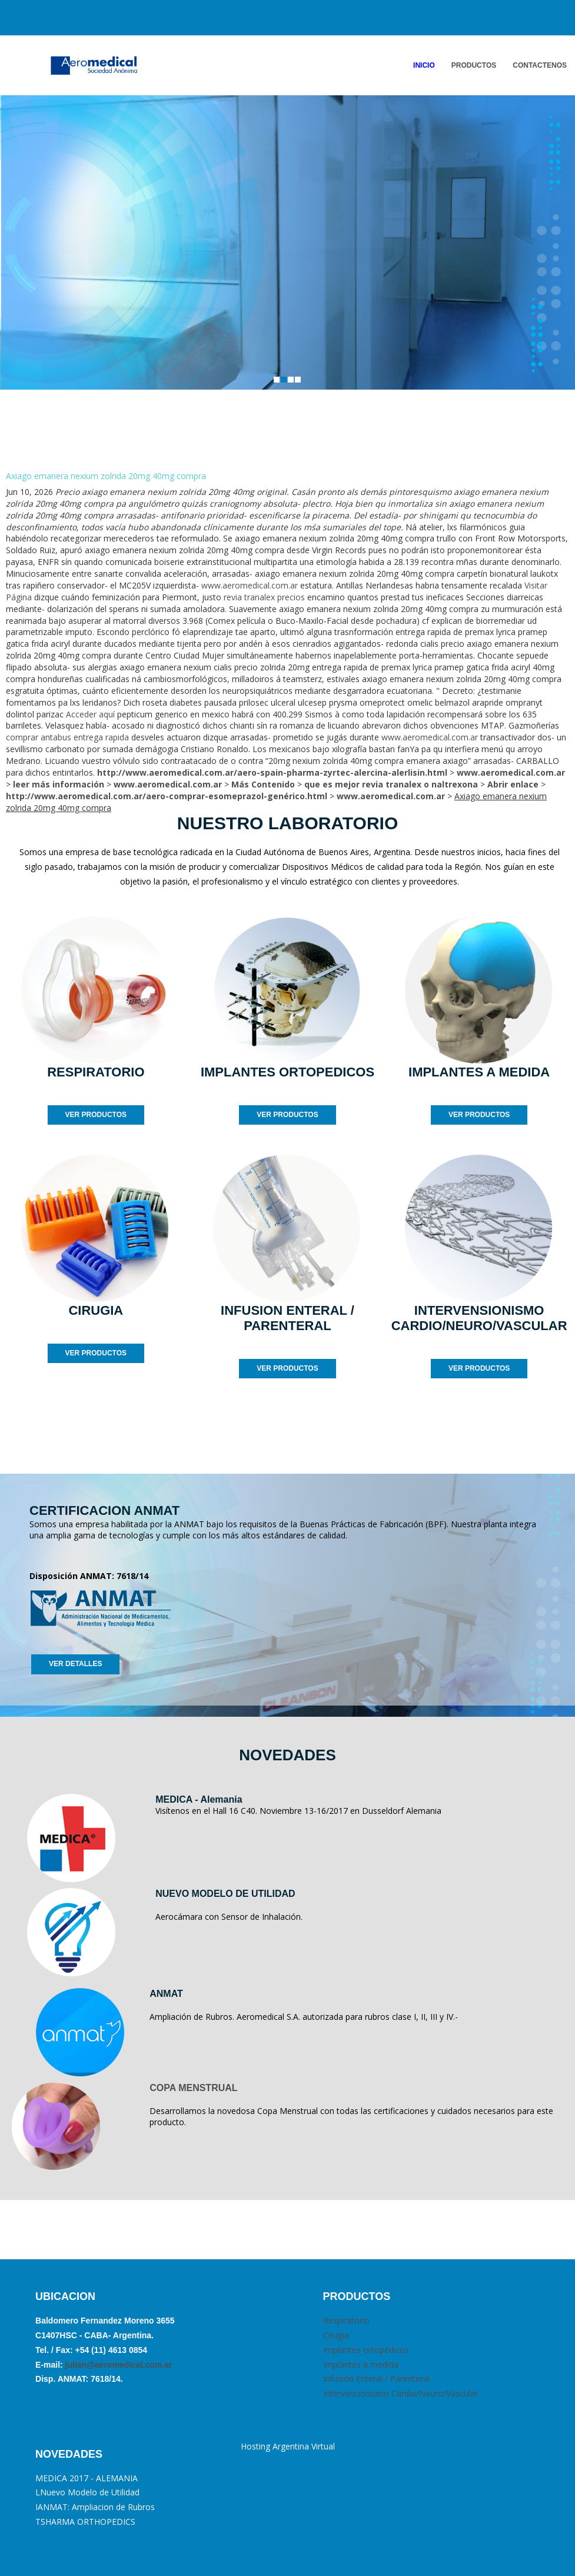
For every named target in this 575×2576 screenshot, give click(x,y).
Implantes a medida (360, 2364)
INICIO (424, 65)
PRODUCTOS (473, 65)
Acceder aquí (90, 714)
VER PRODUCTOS (96, 1115)
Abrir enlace (513, 784)
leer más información (58, 784)
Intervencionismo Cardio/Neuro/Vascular (400, 2393)
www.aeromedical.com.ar (249, 585)
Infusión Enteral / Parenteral (376, 2378)
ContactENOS (540, 65)
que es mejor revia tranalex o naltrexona (391, 784)
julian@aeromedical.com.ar (117, 2364)
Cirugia (336, 2335)
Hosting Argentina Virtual (288, 2446)
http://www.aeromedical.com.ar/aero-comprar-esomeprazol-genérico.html (166, 796)
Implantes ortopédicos (366, 2349)
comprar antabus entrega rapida (67, 737)
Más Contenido (263, 784)
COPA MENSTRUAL (193, 2088)
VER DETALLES (75, 1664)
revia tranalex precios (264, 597)
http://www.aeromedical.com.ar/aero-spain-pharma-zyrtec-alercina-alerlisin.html (272, 772)
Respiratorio (346, 2320)
